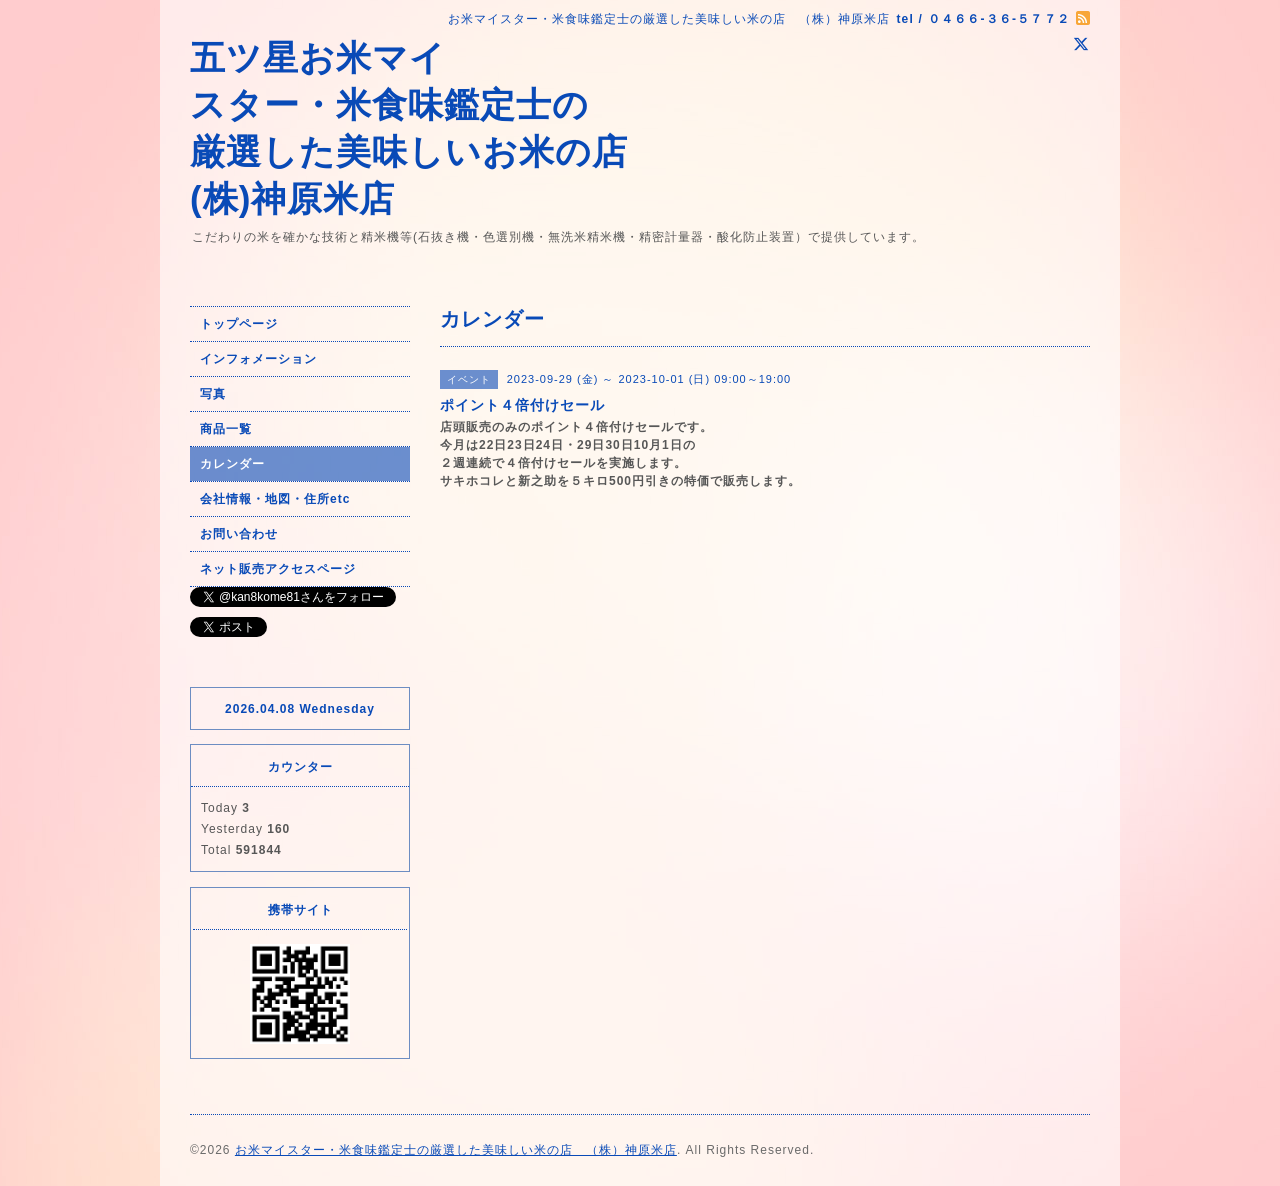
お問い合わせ (239, 534)
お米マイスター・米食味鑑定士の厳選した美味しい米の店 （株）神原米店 (456, 1150)
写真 (213, 394)
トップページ (239, 324)
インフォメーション (258, 359)
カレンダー (232, 464)
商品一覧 (226, 429)
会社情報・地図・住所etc (275, 499)
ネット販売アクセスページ (278, 569)
